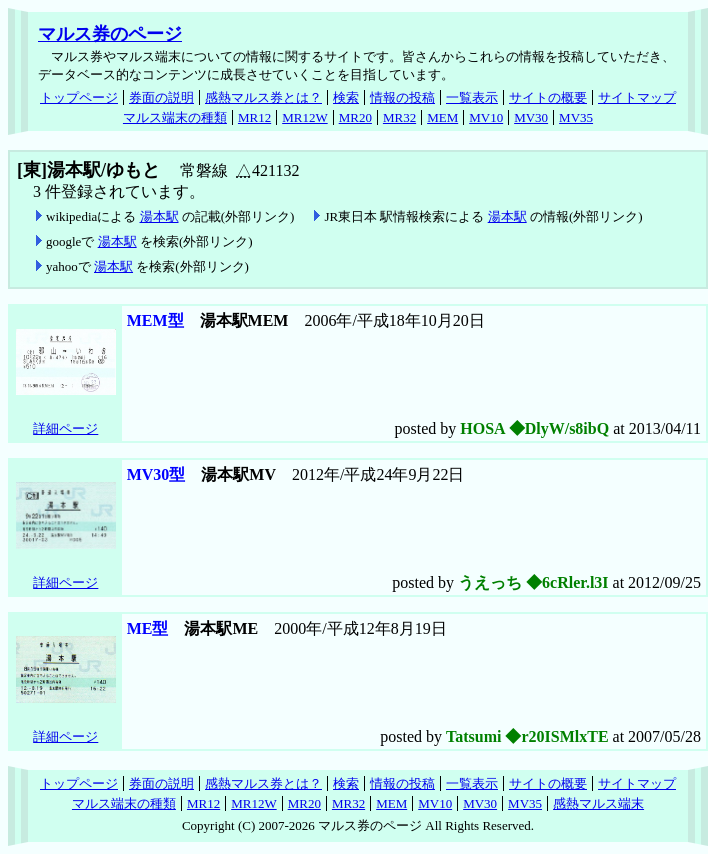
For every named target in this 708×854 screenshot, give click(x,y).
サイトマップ (637, 97)
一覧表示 (472, 97)
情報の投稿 (402, 97)
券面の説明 (161, 97)
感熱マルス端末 (598, 803)
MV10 (486, 117)
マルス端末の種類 (175, 117)
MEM (442, 117)
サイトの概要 (548, 97)
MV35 (576, 117)
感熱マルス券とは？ (263, 97)
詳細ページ (65, 428)
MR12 (254, 117)
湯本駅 (159, 216)
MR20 (355, 117)
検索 (346, 97)
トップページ (79, 97)
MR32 (399, 117)
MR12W (305, 117)
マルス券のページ (110, 34)
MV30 (531, 117)
